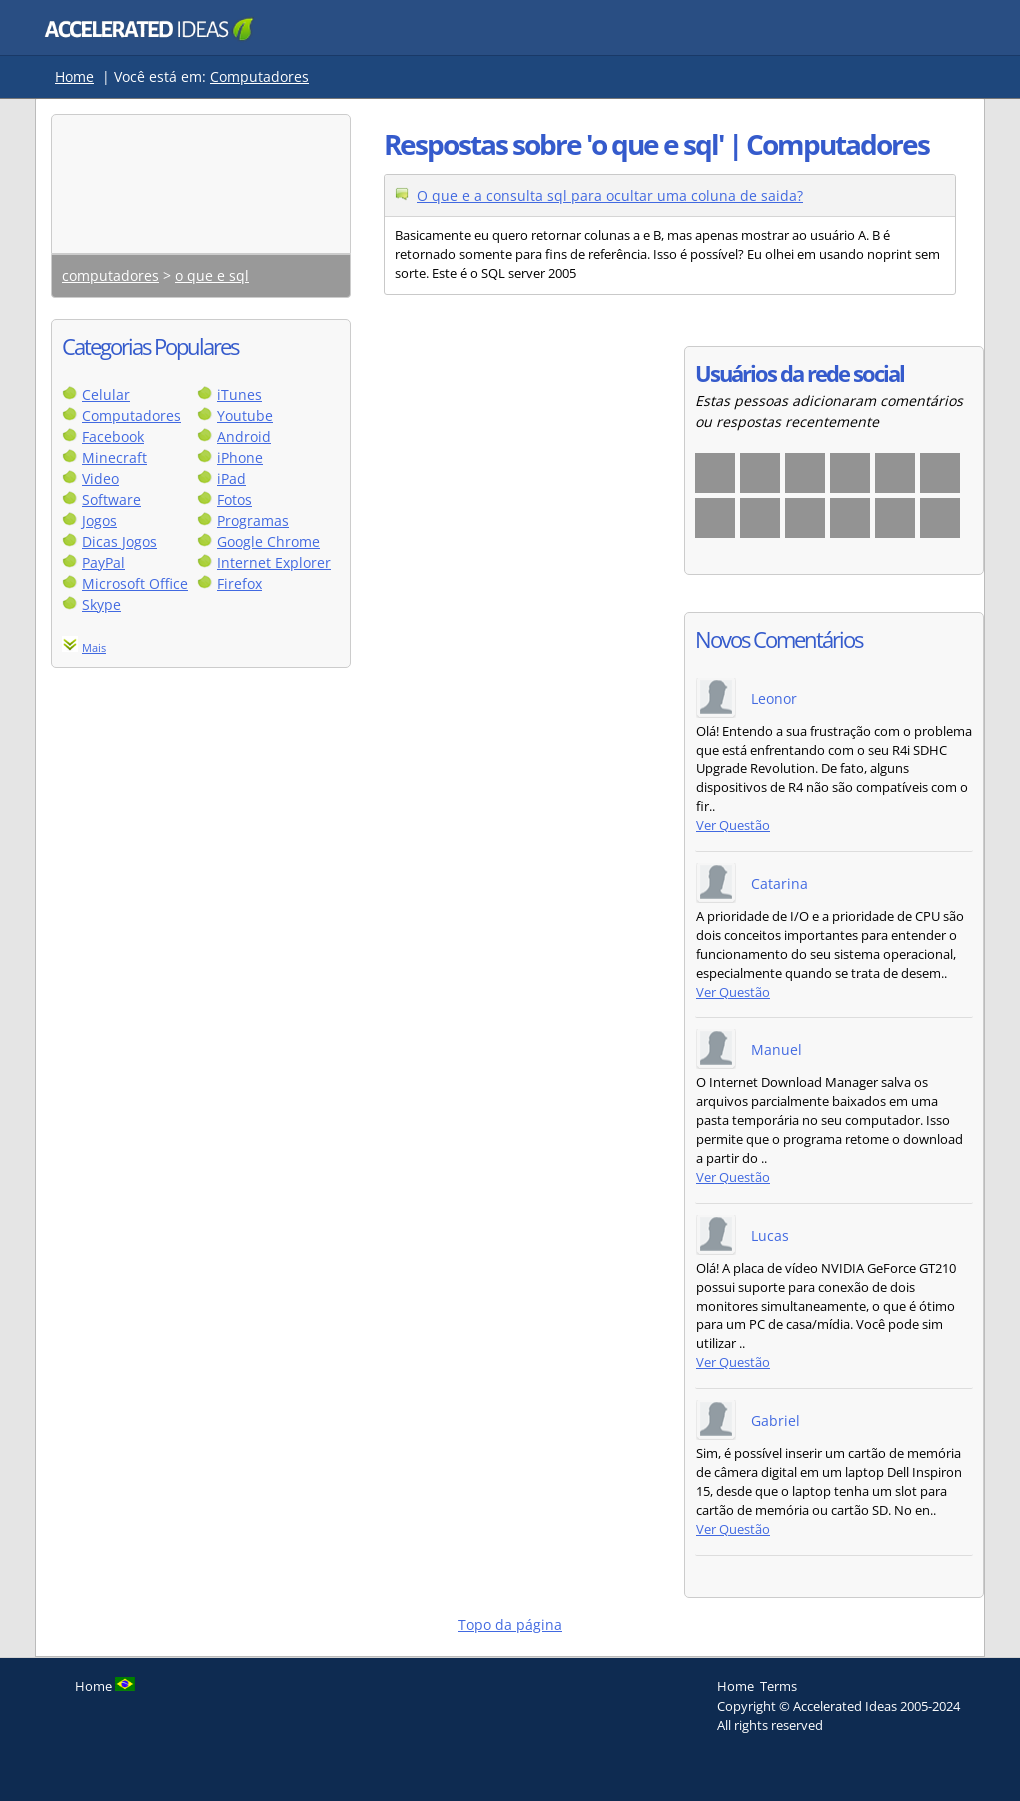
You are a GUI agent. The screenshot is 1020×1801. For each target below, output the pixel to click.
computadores (110, 275)
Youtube (245, 415)
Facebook (113, 436)
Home (74, 76)
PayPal (103, 562)
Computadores (259, 76)
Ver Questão (733, 825)
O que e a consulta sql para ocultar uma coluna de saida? (610, 195)
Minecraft (114, 457)
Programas (253, 520)
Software (111, 499)
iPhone (240, 457)
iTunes (239, 394)
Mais (94, 647)
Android (244, 436)
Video (100, 478)
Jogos (99, 520)
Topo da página (510, 1624)
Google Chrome (268, 541)
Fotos (234, 499)
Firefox (239, 583)
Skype (101, 604)
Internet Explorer (274, 562)
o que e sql (212, 275)
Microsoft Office (135, 583)
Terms (778, 1686)
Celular (106, 394)
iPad (231, 478)
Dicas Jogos (119, 541)
